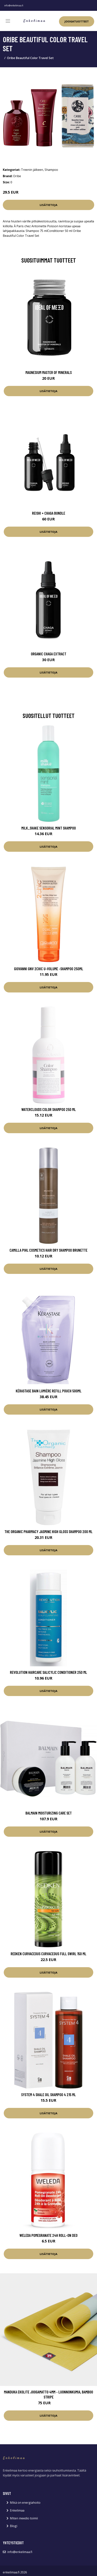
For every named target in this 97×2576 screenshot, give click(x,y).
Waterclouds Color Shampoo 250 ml (48, 1109)
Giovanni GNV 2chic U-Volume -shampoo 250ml (48, 968)
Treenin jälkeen (32, 170)
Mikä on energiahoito (25, 2503)
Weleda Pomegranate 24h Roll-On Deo (48, 2235)
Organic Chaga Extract (48, 653)
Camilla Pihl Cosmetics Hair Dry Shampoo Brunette (48, 1250)
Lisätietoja (48, 205)
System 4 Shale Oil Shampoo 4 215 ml (48, 2094)
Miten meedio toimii (24, 2518)
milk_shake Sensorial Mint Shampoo (48, 828)
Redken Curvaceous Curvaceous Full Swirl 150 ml (48, 1953)
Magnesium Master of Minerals (48, 372)
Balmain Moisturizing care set (48, 1813)
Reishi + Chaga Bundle (48, 513)
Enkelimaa (17, 2510)
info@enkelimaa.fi (13, 5)
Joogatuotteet (76, 21)
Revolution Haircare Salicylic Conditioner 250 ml (48, 1672)
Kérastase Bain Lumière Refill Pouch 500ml (48, 1390)
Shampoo (51, 170)
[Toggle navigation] (8, 20)
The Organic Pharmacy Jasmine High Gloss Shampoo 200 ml (48, 1531)
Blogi (13, 2526)
